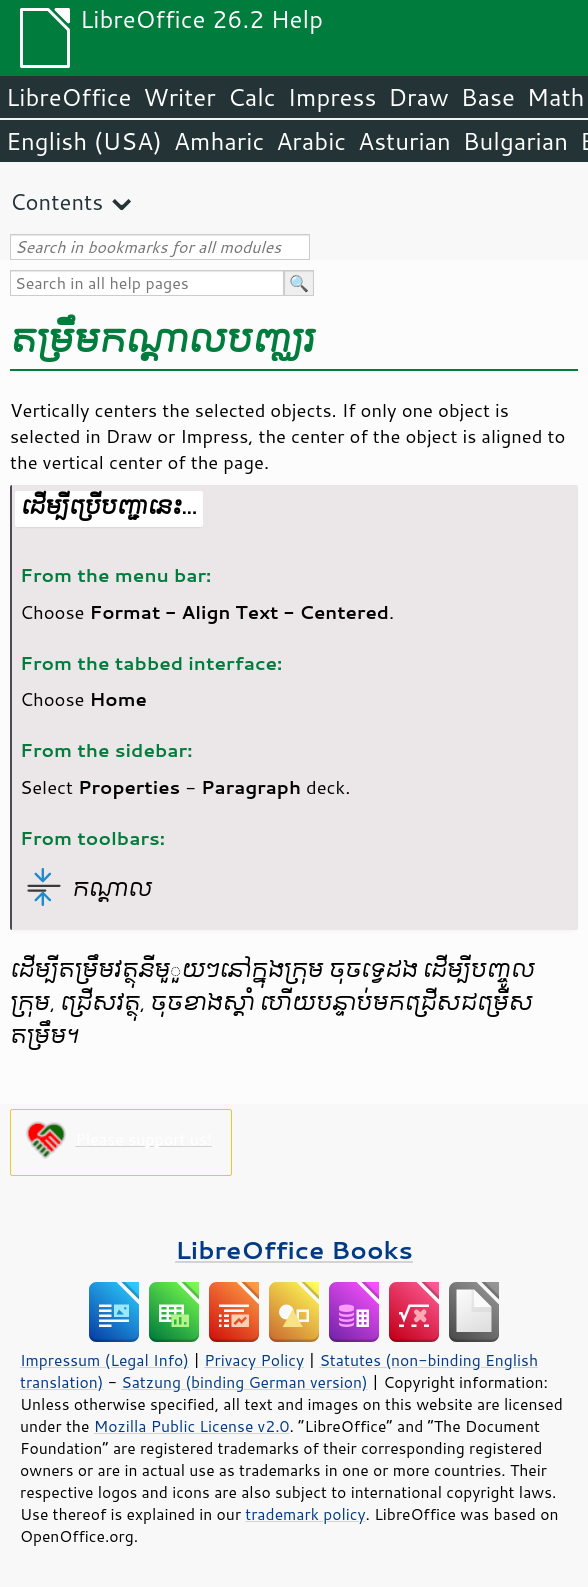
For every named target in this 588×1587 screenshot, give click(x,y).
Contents (56, 201)
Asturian (404, 141)
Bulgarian (515, 141)
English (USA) (84, 141)
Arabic (311, 141)
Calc (252, 97)
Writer (179, 97)
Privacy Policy (254, 1360)
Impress (332, 97)
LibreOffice (68, 97)
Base (488, 97)
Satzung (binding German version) (244, 1382)
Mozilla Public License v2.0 (192, 1426)
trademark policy (305, 1514)
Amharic (219, 141)
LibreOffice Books (294, 1249)
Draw (418, 97)
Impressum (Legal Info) (104, 1360)
